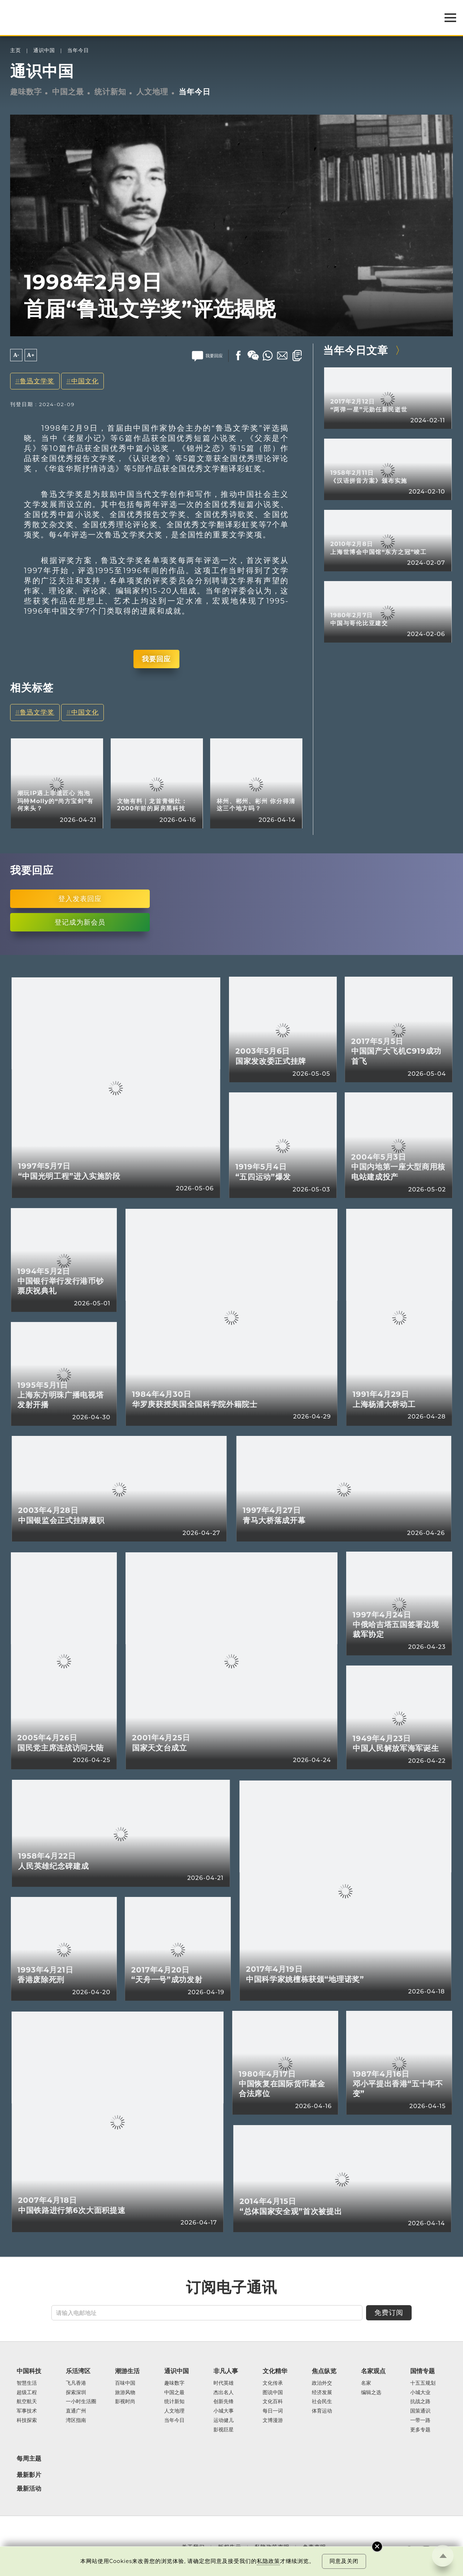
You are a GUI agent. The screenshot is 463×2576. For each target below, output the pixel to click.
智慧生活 (27, 2383)
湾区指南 (76, 2420)
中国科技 (29, 2371)
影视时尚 (125, 2402)
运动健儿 (223, 2420)
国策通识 (420, 2411)
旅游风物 (125, 2393)
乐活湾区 (78, 2371)
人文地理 (152, 91)
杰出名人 (223, 2393)
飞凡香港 (76, 2383)
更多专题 (420, 2430)
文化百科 (273, 2402)
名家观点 (373, 2371)
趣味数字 (26, 91)
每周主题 (29, 2458)
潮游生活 (127, 2371)
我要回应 (156, 659)
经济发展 (322, 2393)
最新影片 (29, 2474)
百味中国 (125, 2383)
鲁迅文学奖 (37, 381)
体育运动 (322, 2411)
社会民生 (322, 2402)
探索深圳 (76, 2393)
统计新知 (110, 91)
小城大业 (420, 2393)
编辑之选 (371, 2393)
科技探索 (27, 2420)
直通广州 (76, 2411)
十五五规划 (423, 2383)
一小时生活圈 (81, 2402)
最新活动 (29, 2488)
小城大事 (223, 2411)
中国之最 (68, 91)
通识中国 (44, 50)
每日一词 (273, 2411)
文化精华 (275, 2371)
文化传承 (273, 2383)
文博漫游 (273, 2420)
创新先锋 (223, 2402)
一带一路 (420, 2420)
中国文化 (85, 381)
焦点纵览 (324, 2371)
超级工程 (27, 2393)
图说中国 (273, 2393)
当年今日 (78, 50)
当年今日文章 (355, 350)
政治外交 (322, 2383)
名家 (366, 2383)
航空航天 (27, 2402)
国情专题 (422, 2371)
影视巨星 (223, 2430)
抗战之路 (420, 2402)
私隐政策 (268, 2561)
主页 (15, 50)
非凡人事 (225, 2371)
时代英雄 (223, 2383)
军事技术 (27, 2411)
